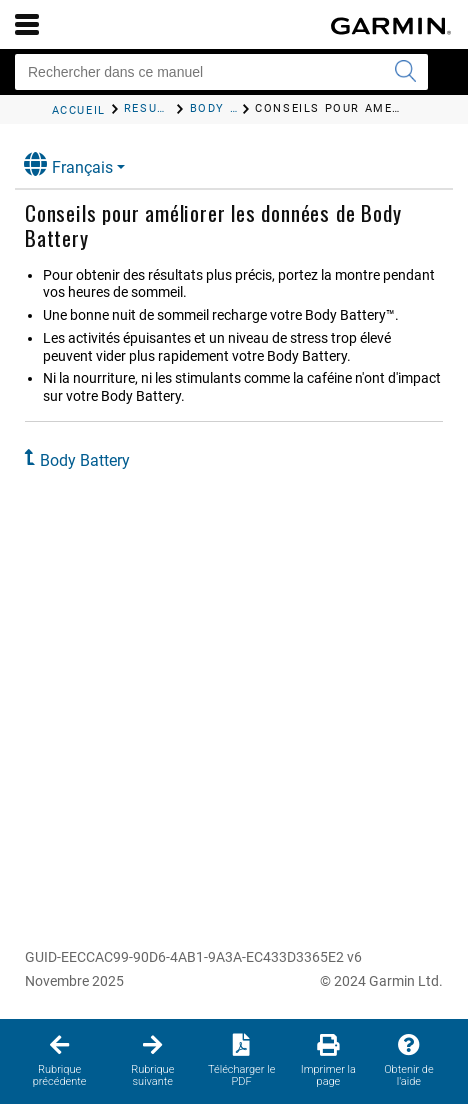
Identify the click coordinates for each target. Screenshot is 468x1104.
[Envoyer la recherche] (405, 72)
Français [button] (68, 164)
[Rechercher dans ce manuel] (221, 72)
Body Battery (85, 460)
